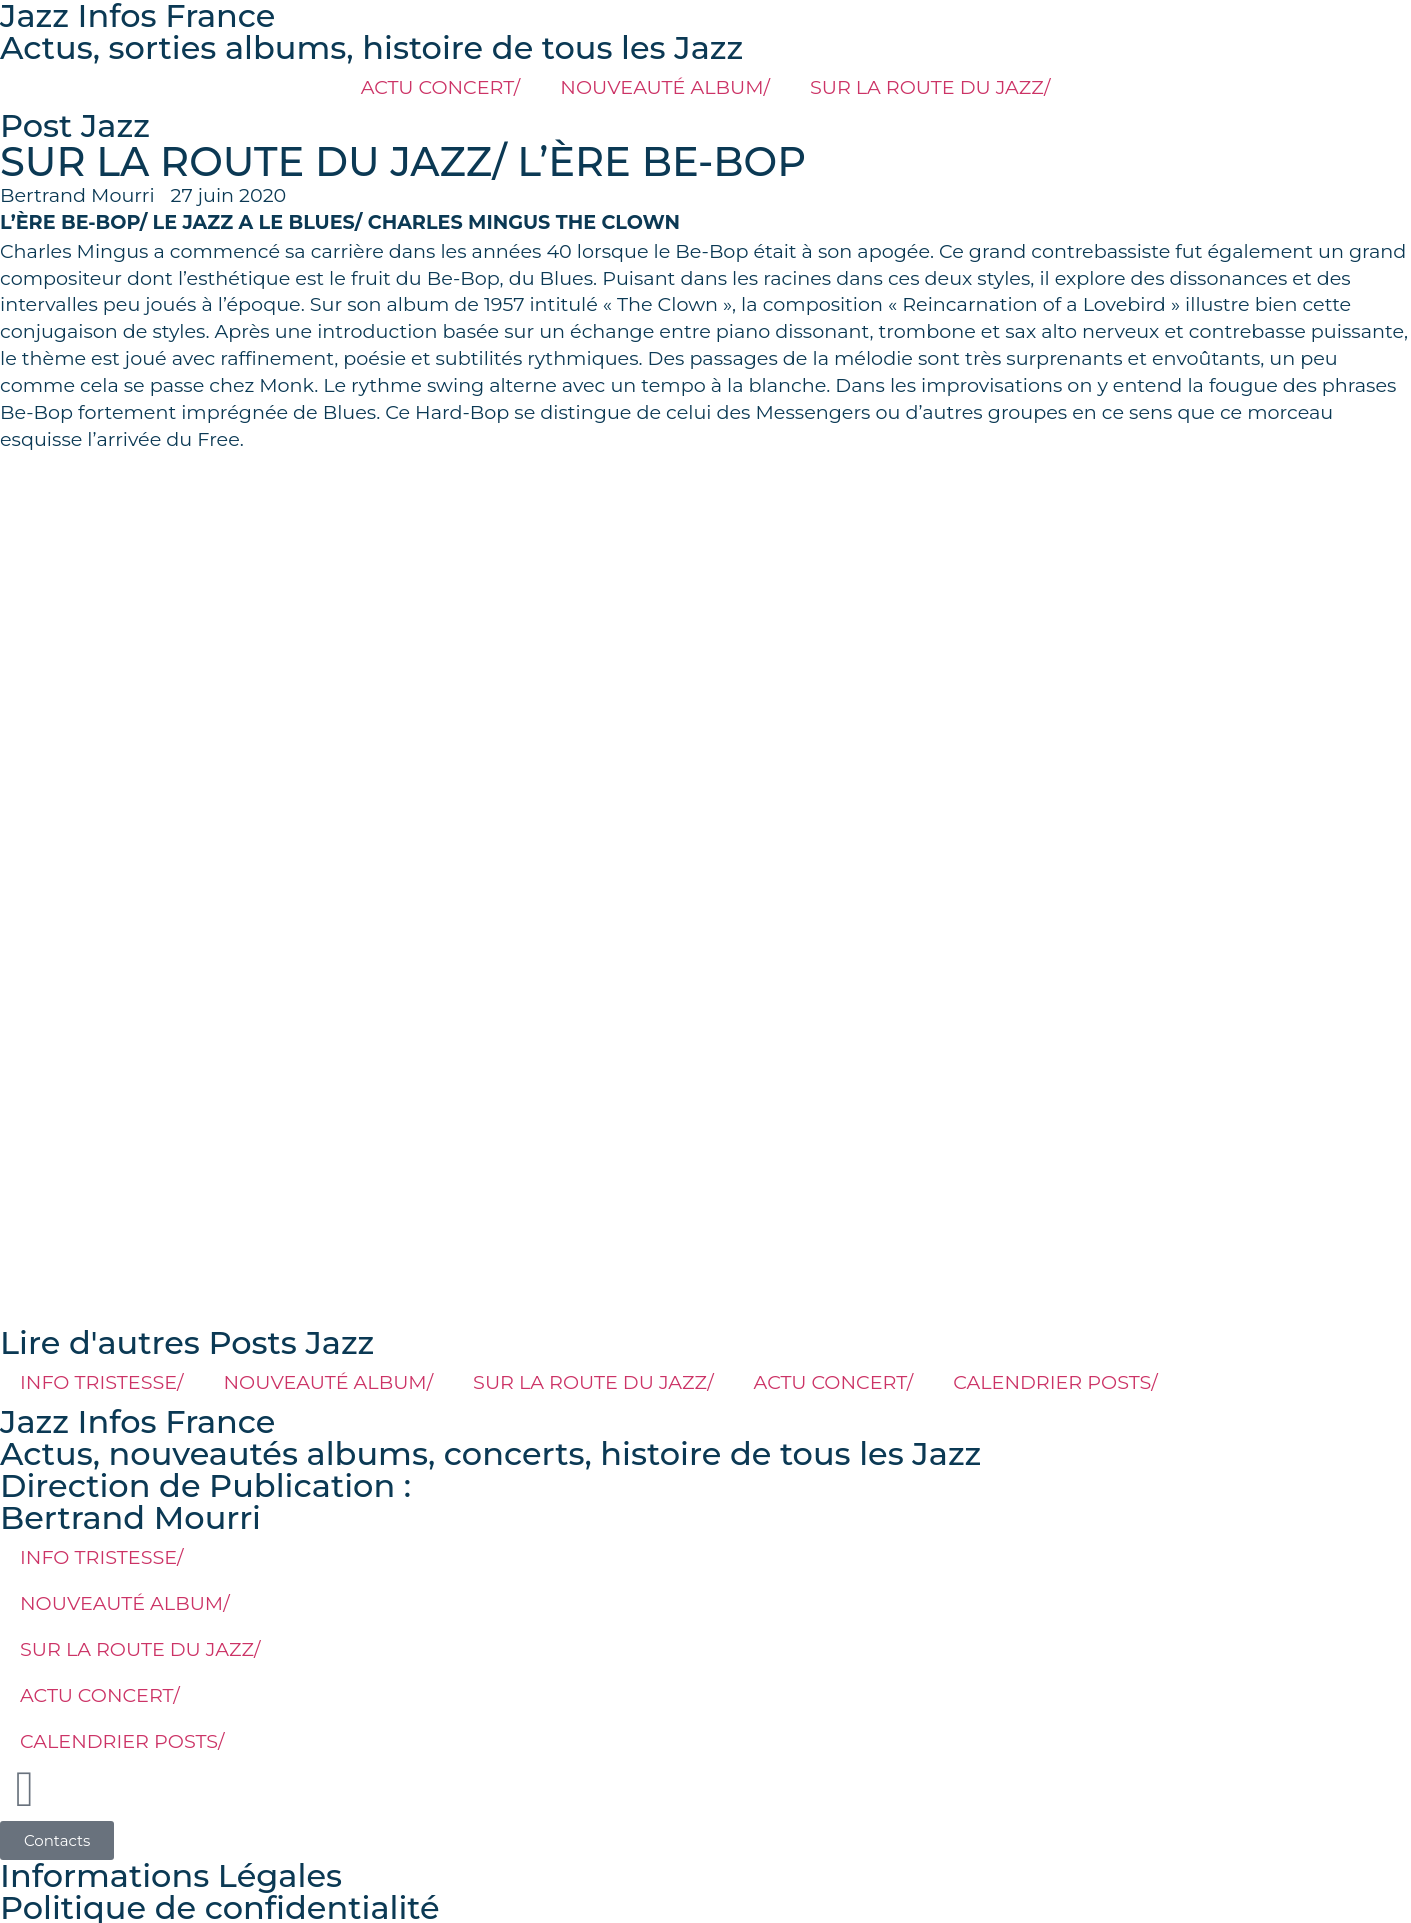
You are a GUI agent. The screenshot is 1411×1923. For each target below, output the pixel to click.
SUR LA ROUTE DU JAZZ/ (930, 87)
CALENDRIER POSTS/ (1055, 1382)
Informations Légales (171, 1875)
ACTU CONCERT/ (441, 87)
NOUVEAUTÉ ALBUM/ (665, 87)
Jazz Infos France (137, 1421)
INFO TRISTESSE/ (102, 1382)
